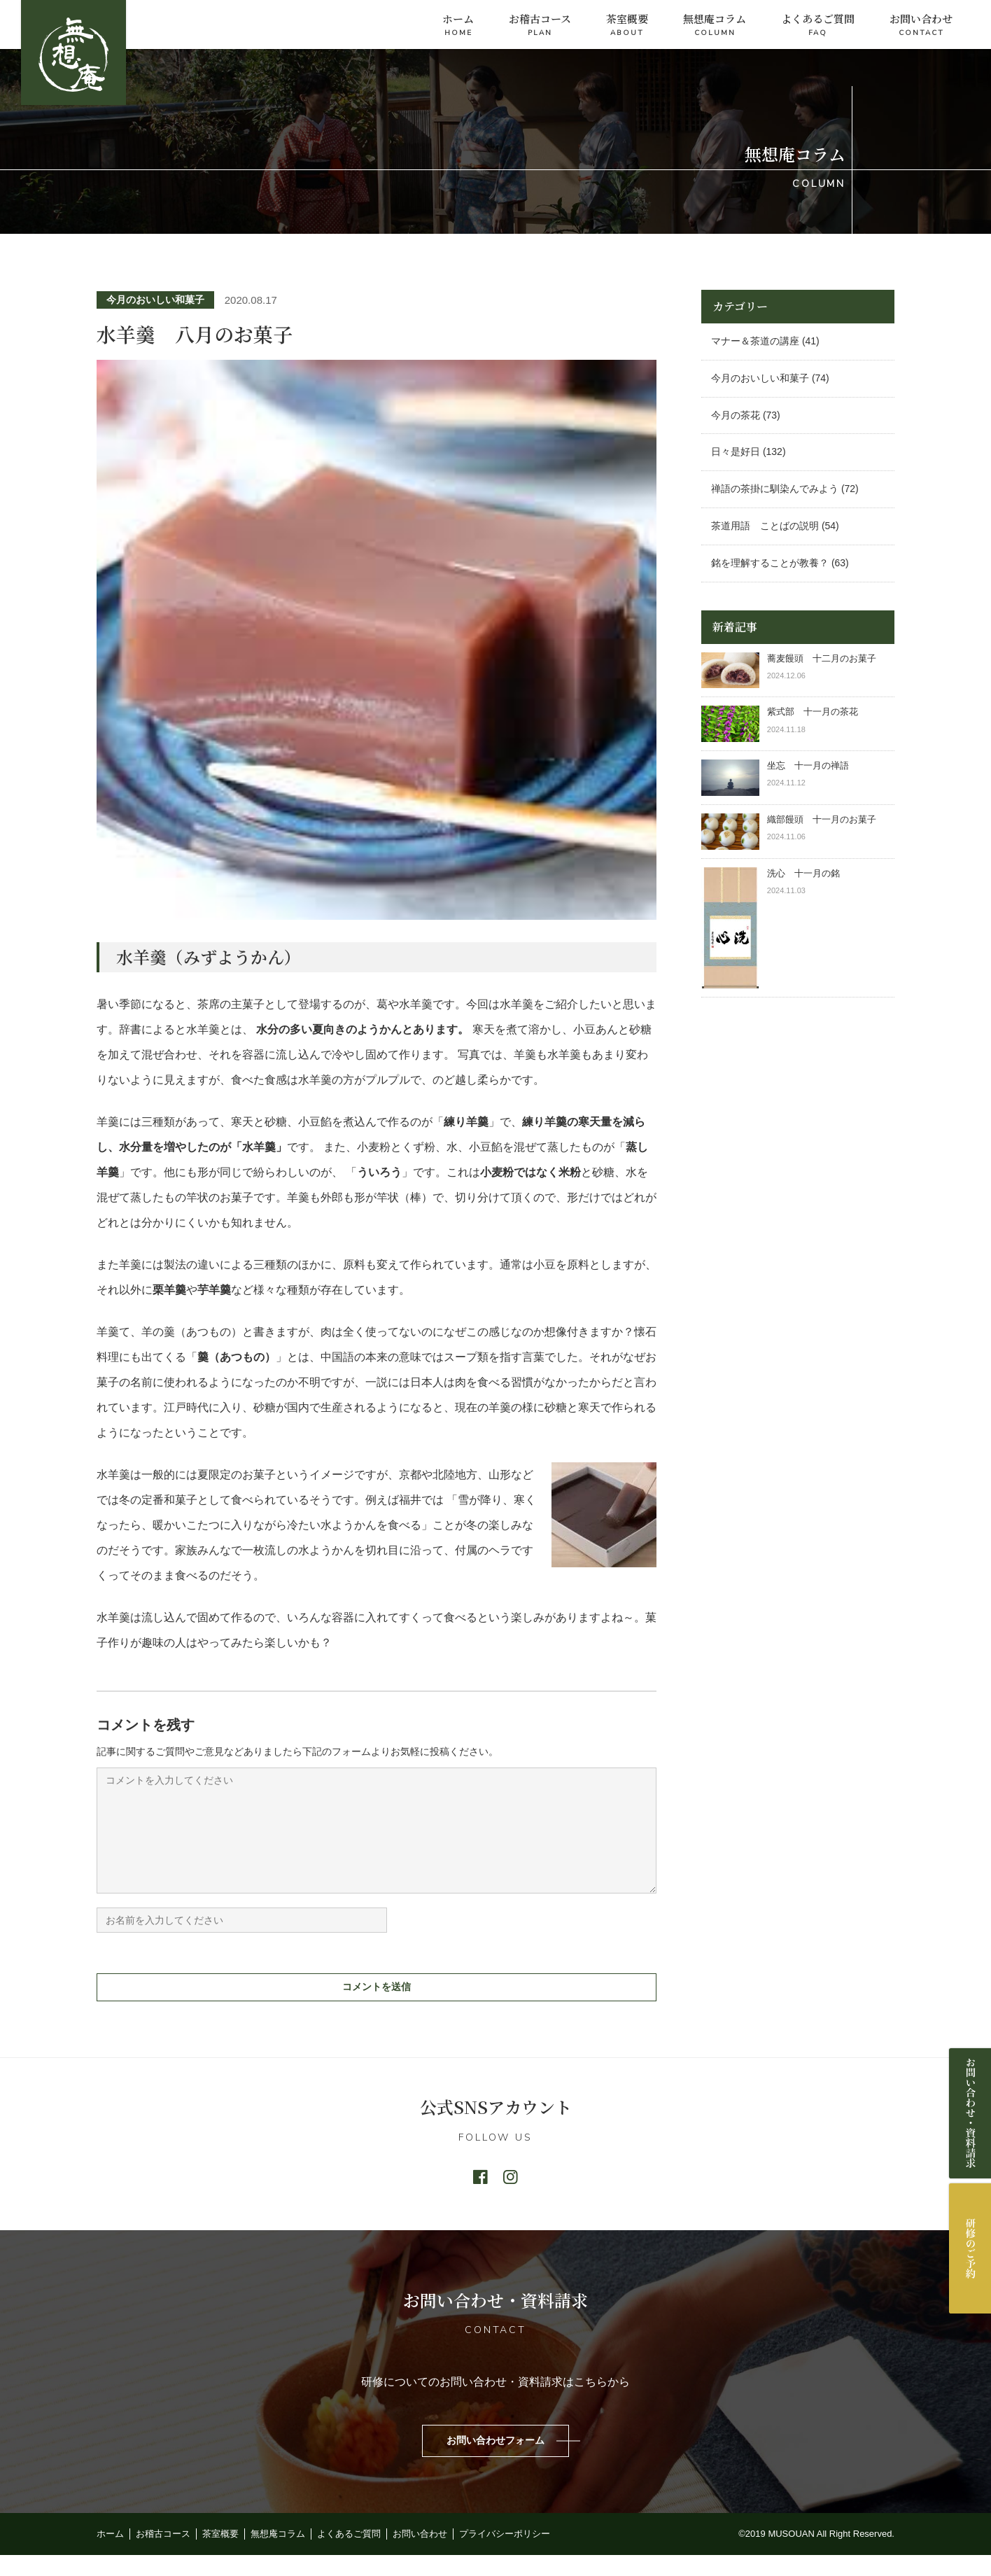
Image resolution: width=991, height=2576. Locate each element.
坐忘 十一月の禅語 (808, 765)
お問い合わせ (921, 25)
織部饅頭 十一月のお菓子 (821, 819)
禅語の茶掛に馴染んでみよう (774, 488)
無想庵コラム (714, 25)
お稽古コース (540, 25)
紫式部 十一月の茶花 (817, 711)
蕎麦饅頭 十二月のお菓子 (821, 658)
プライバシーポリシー (504, 2554)
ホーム (458, 25)
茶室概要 (627, 25)
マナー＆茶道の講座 (755, 340)
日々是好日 (735, 451)
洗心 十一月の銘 (803, 873)
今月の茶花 (735, 415)
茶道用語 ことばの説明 (765, 525)
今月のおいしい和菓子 (155, 299)
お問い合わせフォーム (495, 2461)
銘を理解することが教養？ (770, 562)
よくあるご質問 (818, 25)
